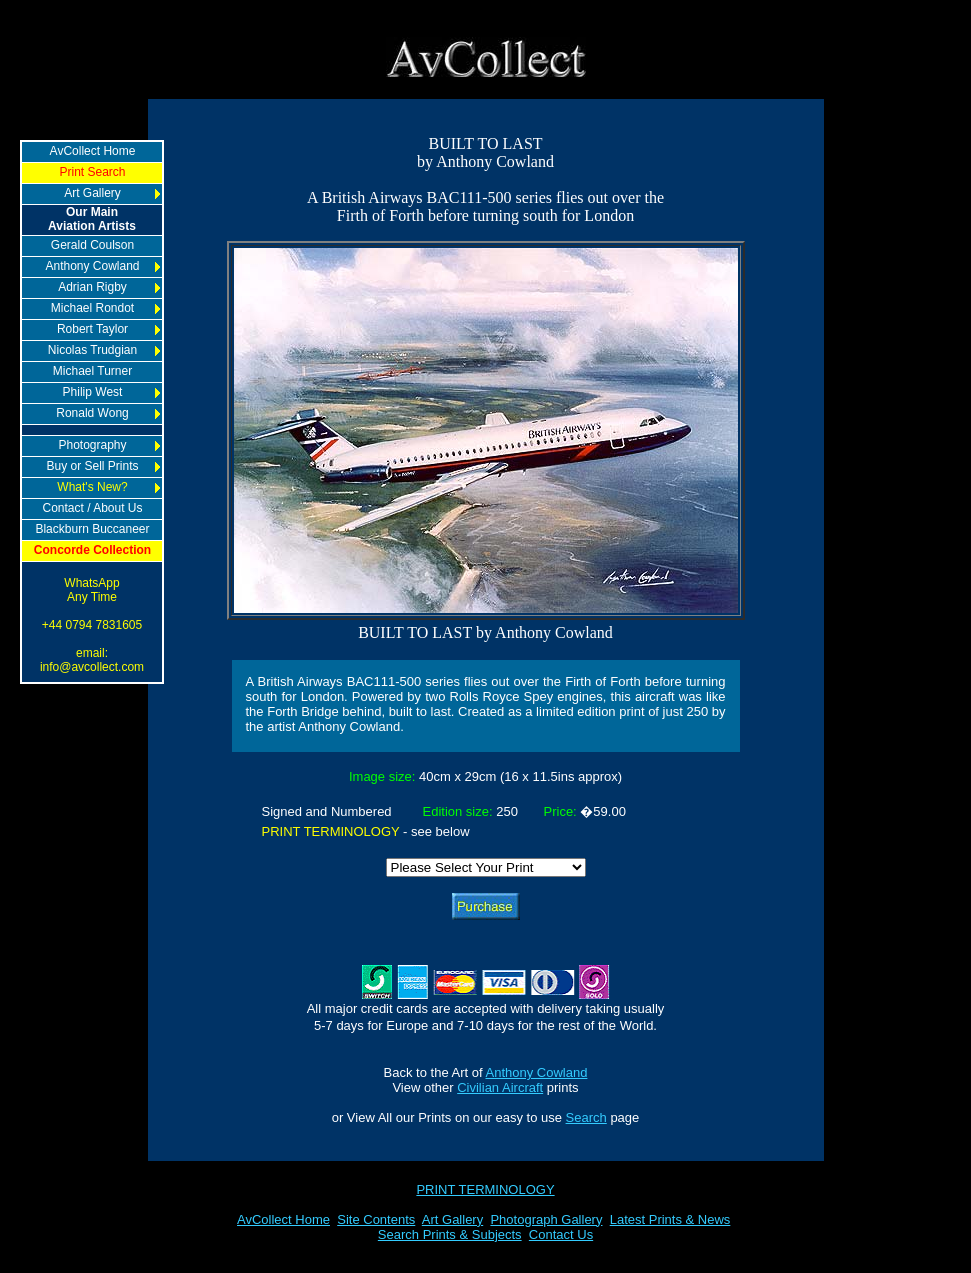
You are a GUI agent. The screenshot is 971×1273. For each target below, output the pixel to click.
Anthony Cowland (537, 1072)
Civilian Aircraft (500, 1087)
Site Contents (376, 1219)
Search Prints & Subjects (450, 1234)
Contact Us (561, 1234)
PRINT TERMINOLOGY (485, 1189)
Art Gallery (452, 1219)
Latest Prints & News (670, 1219)
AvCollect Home (283, 1219)
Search (586, 1117)
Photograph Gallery (546, 1219)
